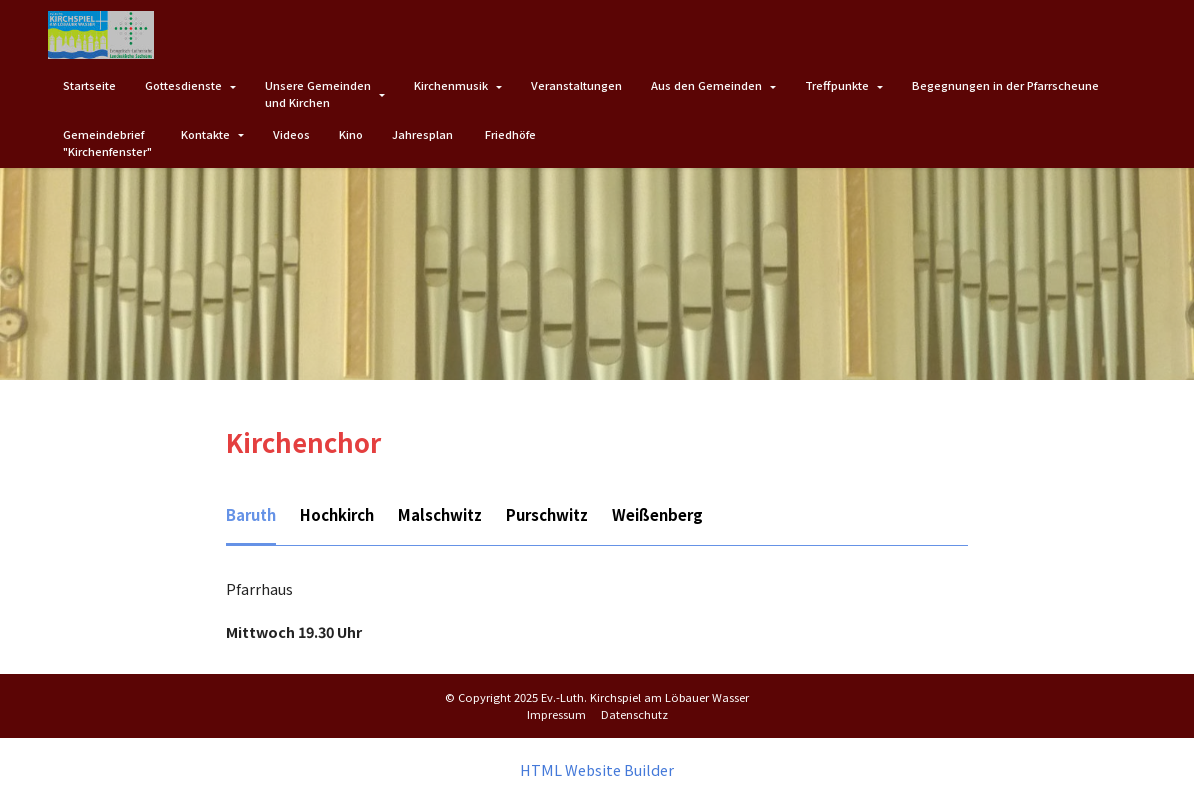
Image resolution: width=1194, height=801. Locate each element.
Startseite (89, 85)
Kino (351, 134)
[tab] (251, 516)
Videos (291, 134)
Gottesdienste (183, 85)
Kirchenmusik (451, 85)
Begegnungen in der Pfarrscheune (1005, 85)
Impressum (556, 713)
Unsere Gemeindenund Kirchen (318, 93)
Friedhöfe (510, 134)
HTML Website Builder (597, 769)
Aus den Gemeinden (706, 85)
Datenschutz (634, 713)
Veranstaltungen (576, 85)
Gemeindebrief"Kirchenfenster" (107, 142)
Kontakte (205, 134)
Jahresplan (424, 134)
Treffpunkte (837, 85)
